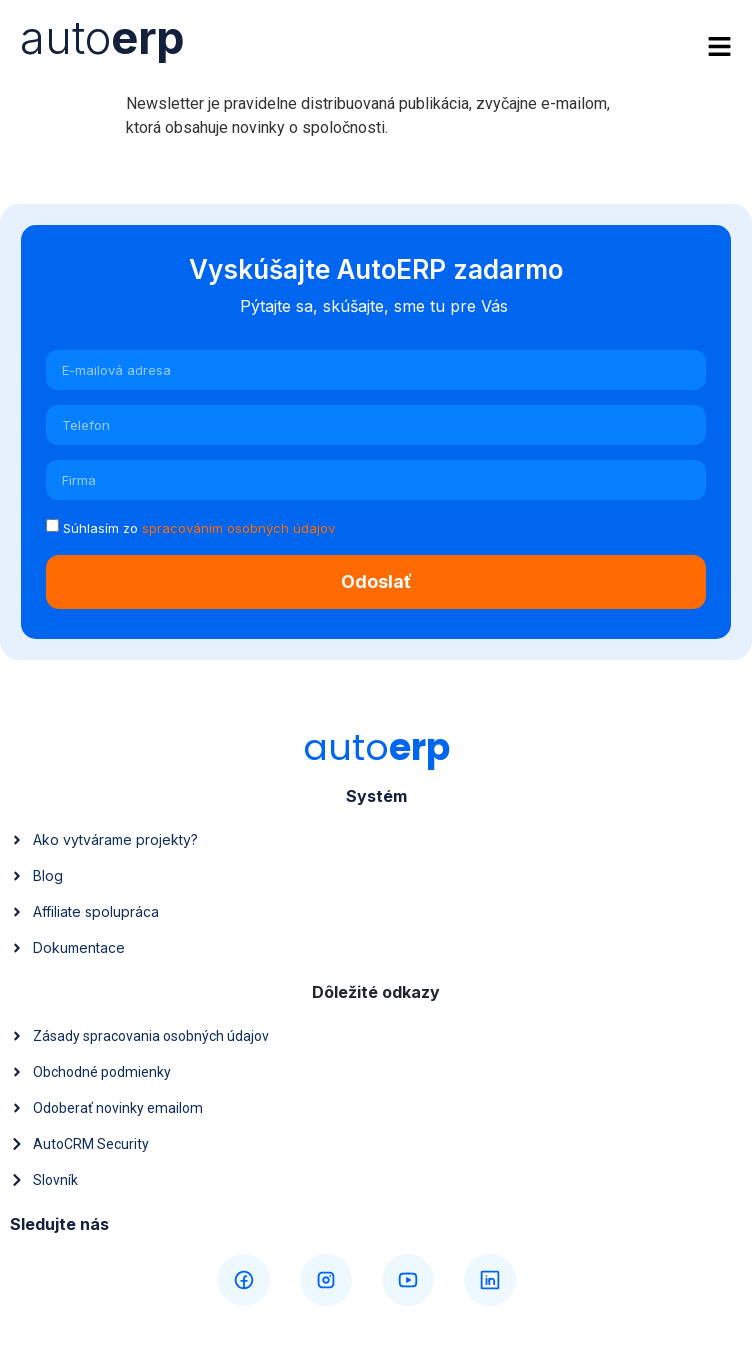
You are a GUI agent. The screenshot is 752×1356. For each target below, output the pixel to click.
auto (102, 37)
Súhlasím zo (199, 528)
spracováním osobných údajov (238, 528)
